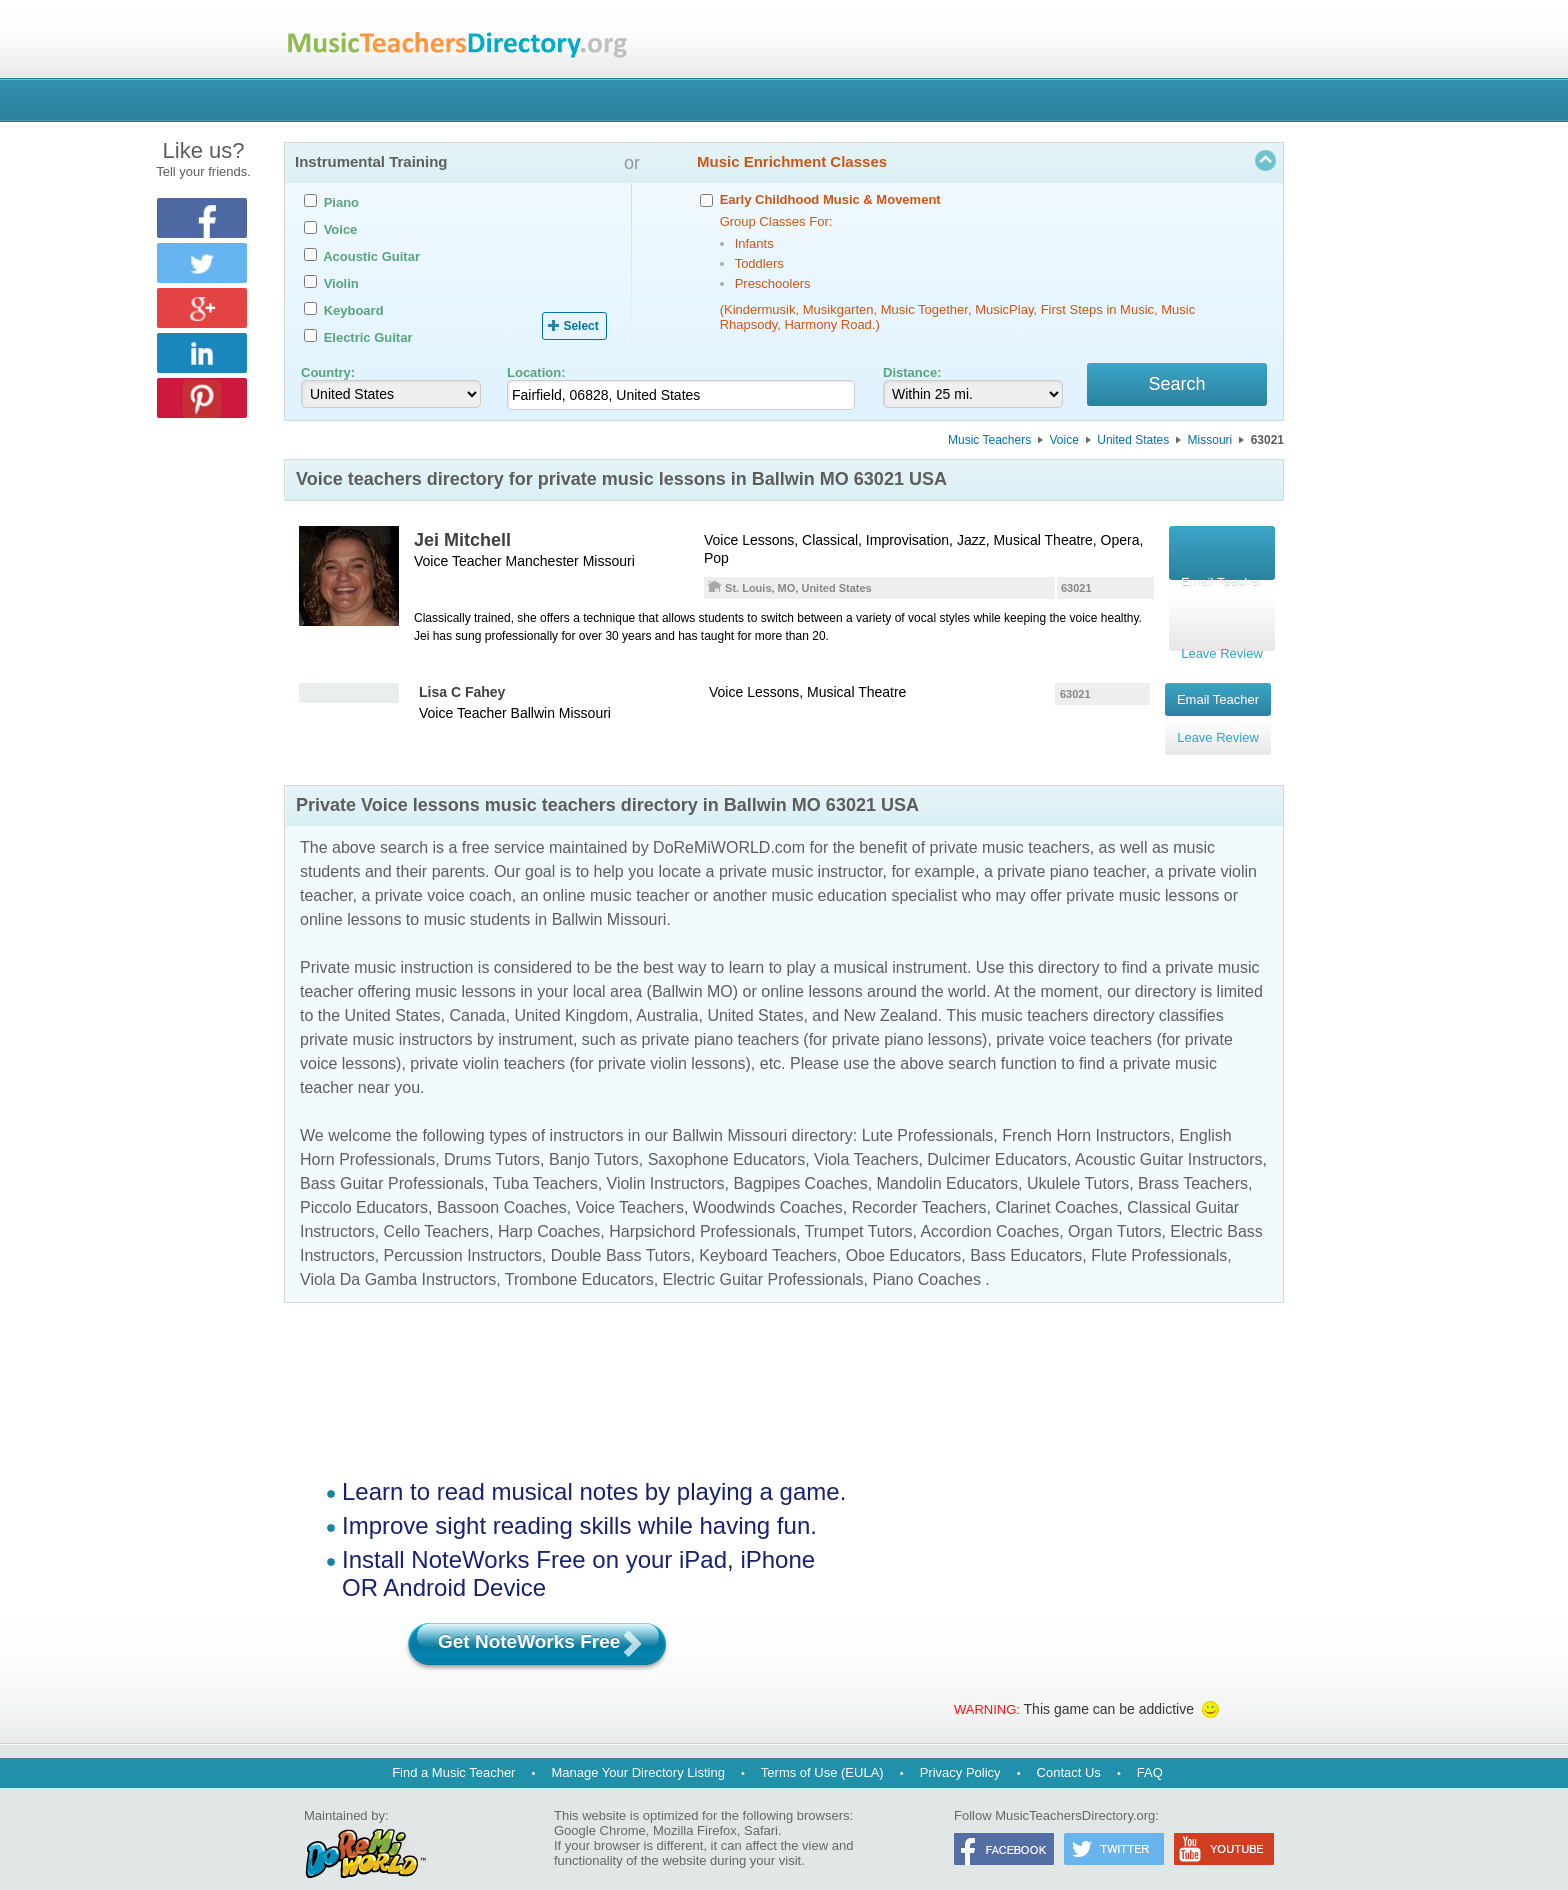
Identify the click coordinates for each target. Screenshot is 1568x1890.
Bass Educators (1026, 1233)
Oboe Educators (904, 1233)
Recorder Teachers (919, 1185)
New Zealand (890, 993)
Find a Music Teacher (453, 1750)
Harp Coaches (549, 1209)
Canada (477, 993)
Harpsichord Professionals (702, 1209)
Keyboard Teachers (768, 1233)
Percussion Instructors (463, 1233)
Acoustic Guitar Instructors (1169, 1137)
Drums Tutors (492, 1137)
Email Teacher (1218, 693)
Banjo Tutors (594, 1137)
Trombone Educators (579, 1257)
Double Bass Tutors (621, 1233)
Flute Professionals (1159, 1233)
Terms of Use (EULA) (822, 1750)
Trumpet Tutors (859, 1209)
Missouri (1210, 443)
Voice (1064, 443)
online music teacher (616, 873)
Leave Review (1218, 721)
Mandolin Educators (947, 1161)
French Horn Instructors (1086, 1113)
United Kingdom (571, 993)
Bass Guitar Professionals (392, 1161)
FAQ (1150, 1750)
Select (580, 326)
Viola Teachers (866, 1137)
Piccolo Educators (364, 1185)
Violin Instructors (666, 1161)
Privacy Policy (960, 1750)
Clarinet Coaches (1057, 1185)
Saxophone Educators (726, 1137)
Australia (667, 993)
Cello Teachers (437, 1209)
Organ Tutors (1114, 1209)
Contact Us (1069, 1750)
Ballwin (533, 712)
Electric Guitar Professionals (763, 1257)
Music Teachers (989, 443)
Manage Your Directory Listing (637, 1750)
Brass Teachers (1193, 1161)
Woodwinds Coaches (768, 1185)
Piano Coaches (926, 1257)
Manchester (542, 564)
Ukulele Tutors (1078, 1161)
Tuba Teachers (545, 1161)
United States (1133, 443)
